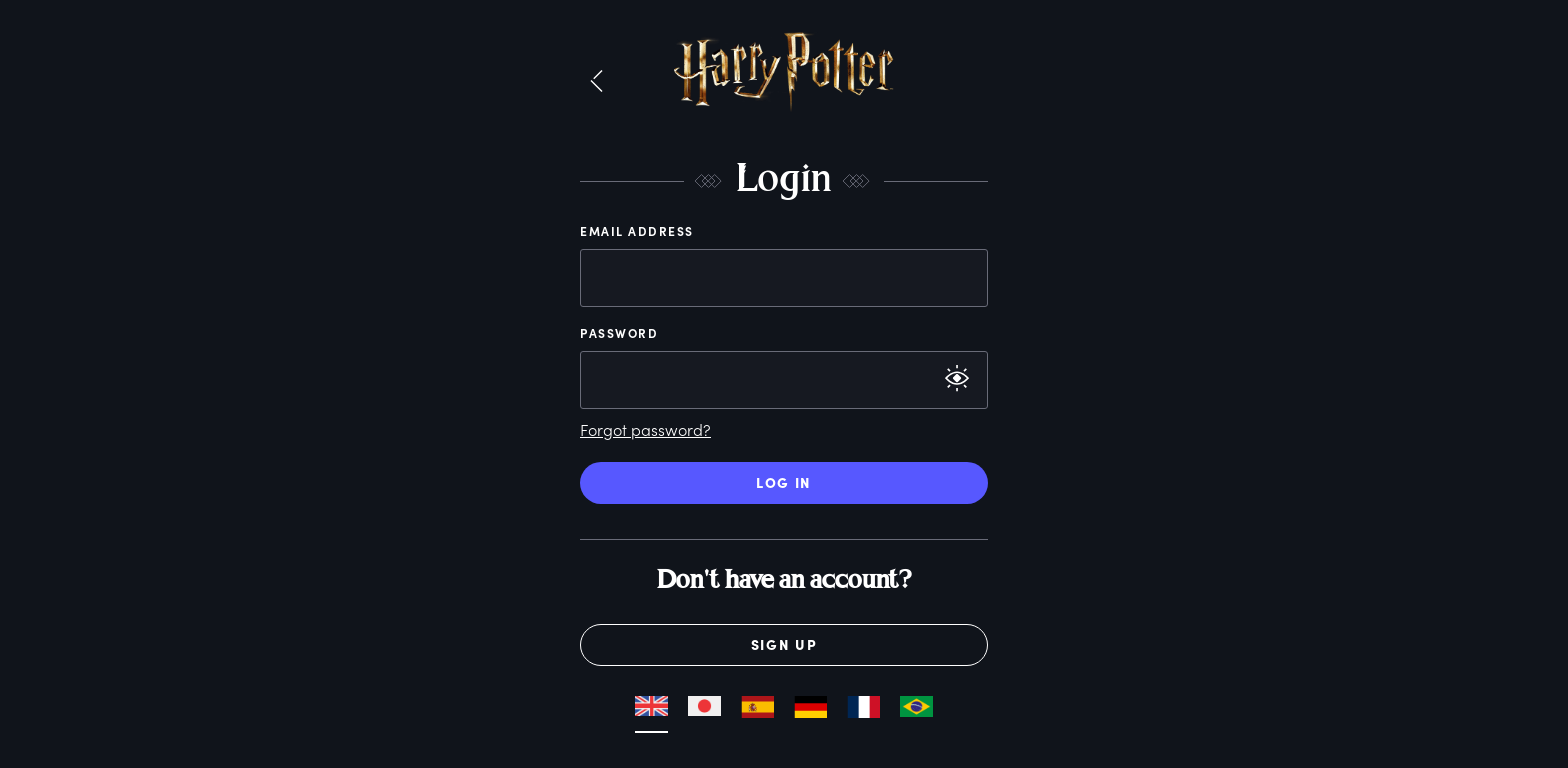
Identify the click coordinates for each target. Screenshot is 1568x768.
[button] (596, 82)
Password (619, 333)
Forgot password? (645, 429)
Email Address (637, 231)
